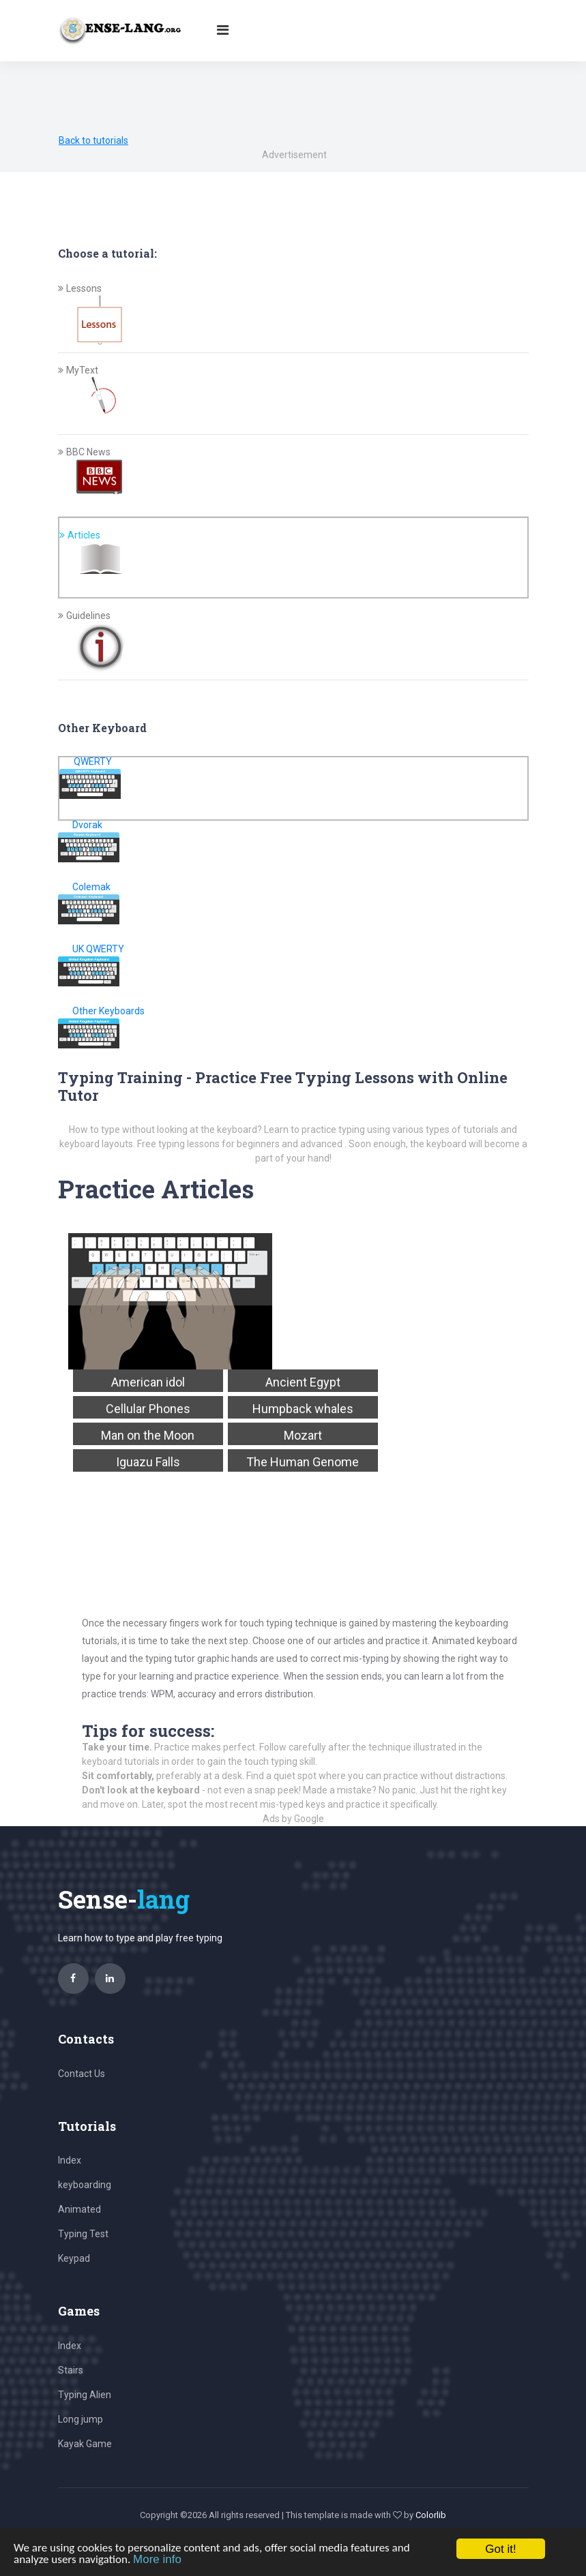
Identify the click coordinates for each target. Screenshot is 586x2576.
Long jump (80, 2419)
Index (69, 2160)
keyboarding (84, 2184)
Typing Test (83, 2233)
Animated (79, 2209)
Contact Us (81, 2073)
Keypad (74, 2258)
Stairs (70, 2370)
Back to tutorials (93, 140)
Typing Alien (84, 2394)
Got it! (500, 2549)
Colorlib (430, 2515)
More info (157, 2559)
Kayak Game (85, 2443)
